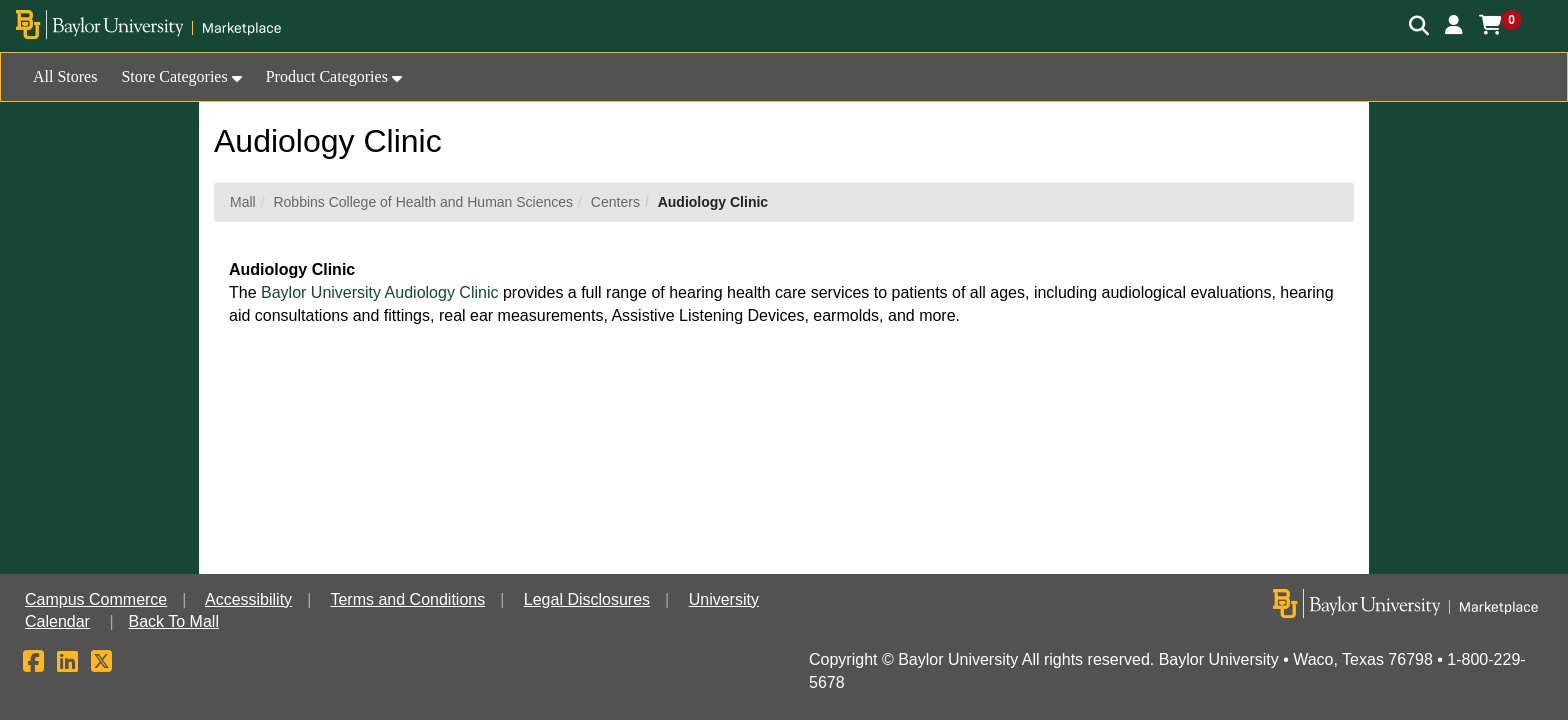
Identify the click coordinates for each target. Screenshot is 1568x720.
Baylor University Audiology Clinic (378, 292)
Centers (615, 202)
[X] (101, 664)
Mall (243, 202)
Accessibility (248, 599)
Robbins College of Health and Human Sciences (423, 202)
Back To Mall (174, 621)
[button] (1454, 25)
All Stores (65, 76)
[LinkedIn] (67, 664)
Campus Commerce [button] (96, 599)
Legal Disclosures (587, 599)
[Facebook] (33, 664)
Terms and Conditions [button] (407, 599)
